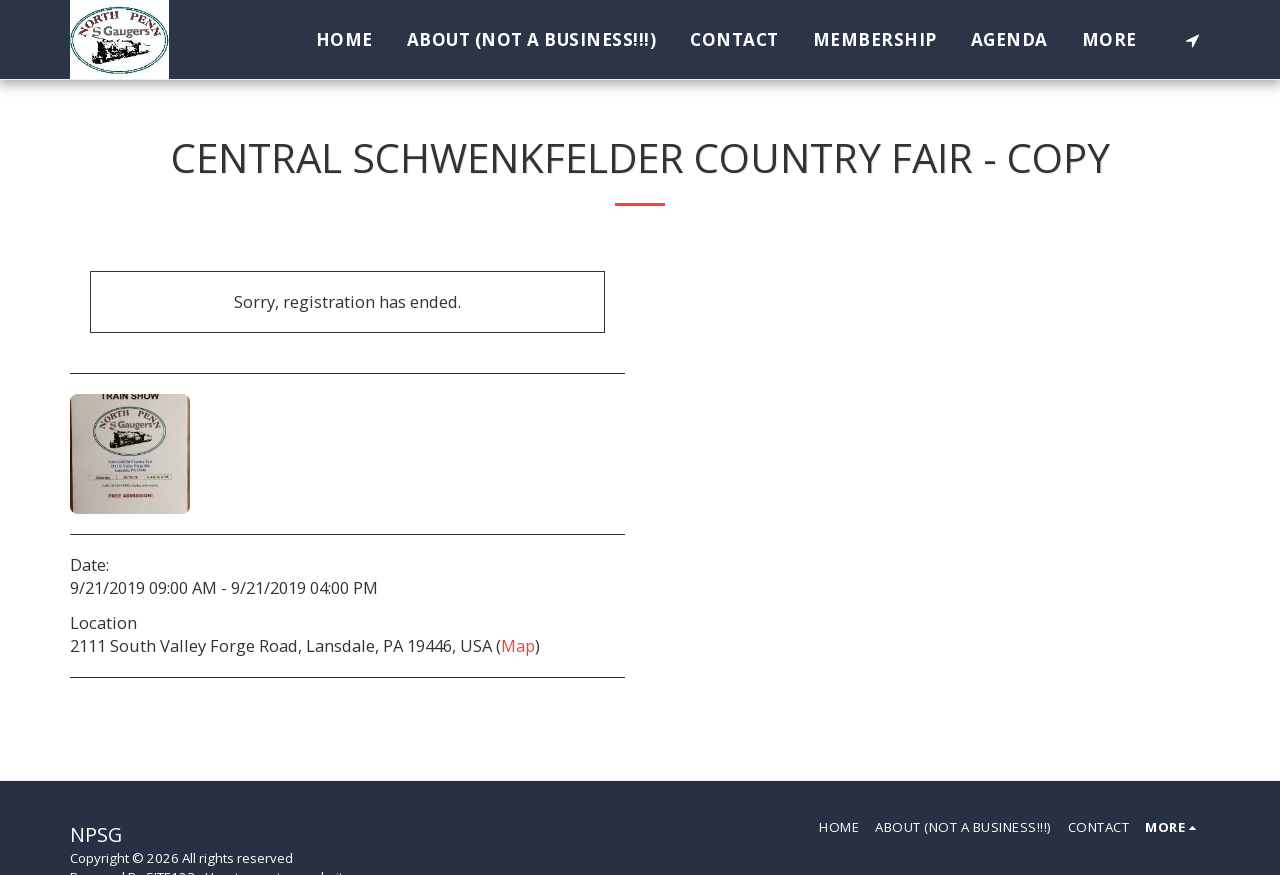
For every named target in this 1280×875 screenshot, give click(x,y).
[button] (1192, 40)
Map (518, 645)
